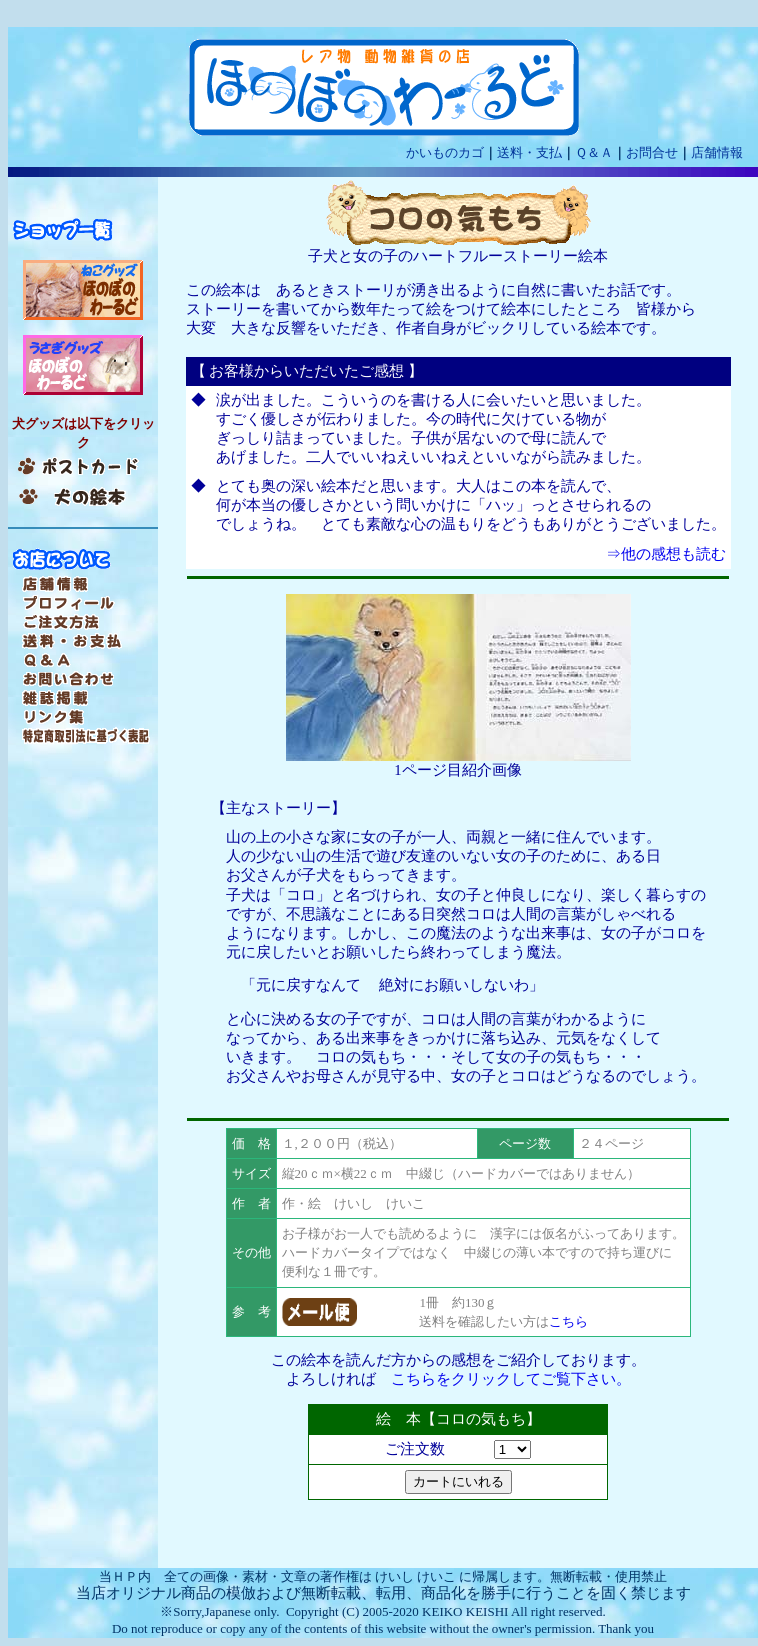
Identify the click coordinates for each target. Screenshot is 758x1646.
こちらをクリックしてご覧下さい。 (511, 1379)
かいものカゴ (445, 152)
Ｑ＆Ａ (594, 152)
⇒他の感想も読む (666, 554)
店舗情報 (717, 152)
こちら (568, 1321)
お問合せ (652, 152)
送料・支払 (529, 152)
